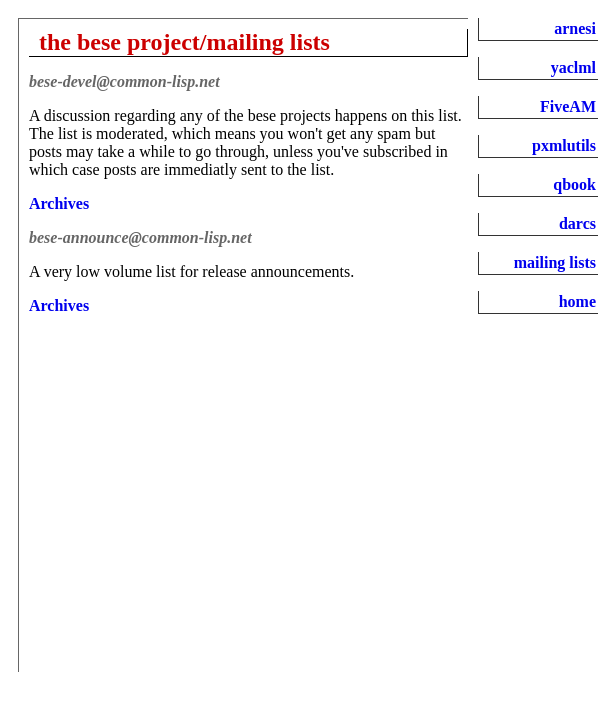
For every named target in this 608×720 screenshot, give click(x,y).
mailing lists (555, 262)
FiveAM (568, 106)
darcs (577, 223)
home (577, 301)
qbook (574, 184)
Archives (59, 203)
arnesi (575, 28)
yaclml (573, 67)
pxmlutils (564, 145)
